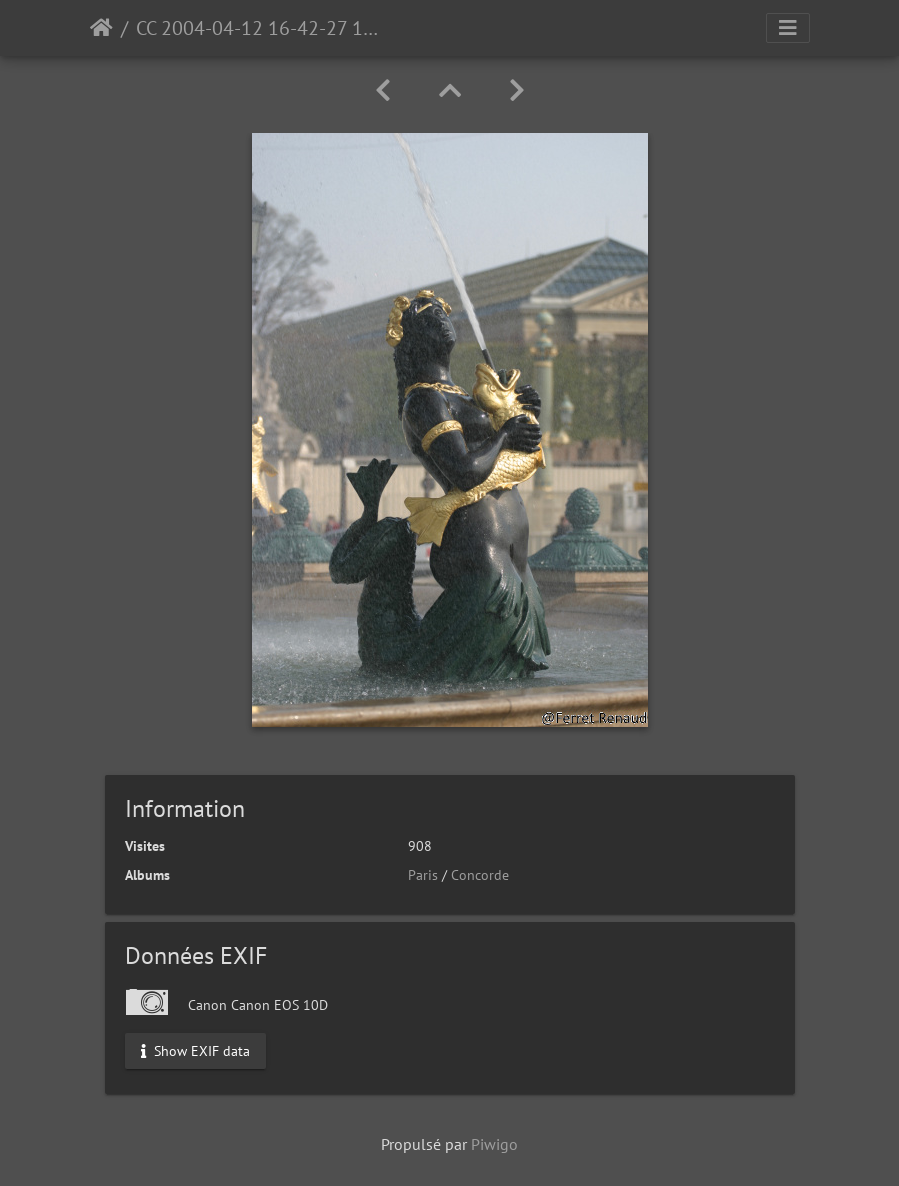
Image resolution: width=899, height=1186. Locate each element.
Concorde (480, 875)
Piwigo (494, 1144)
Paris (423, 875)
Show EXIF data (195, 1050)
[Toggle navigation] (788, 28)
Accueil (101, 28)
